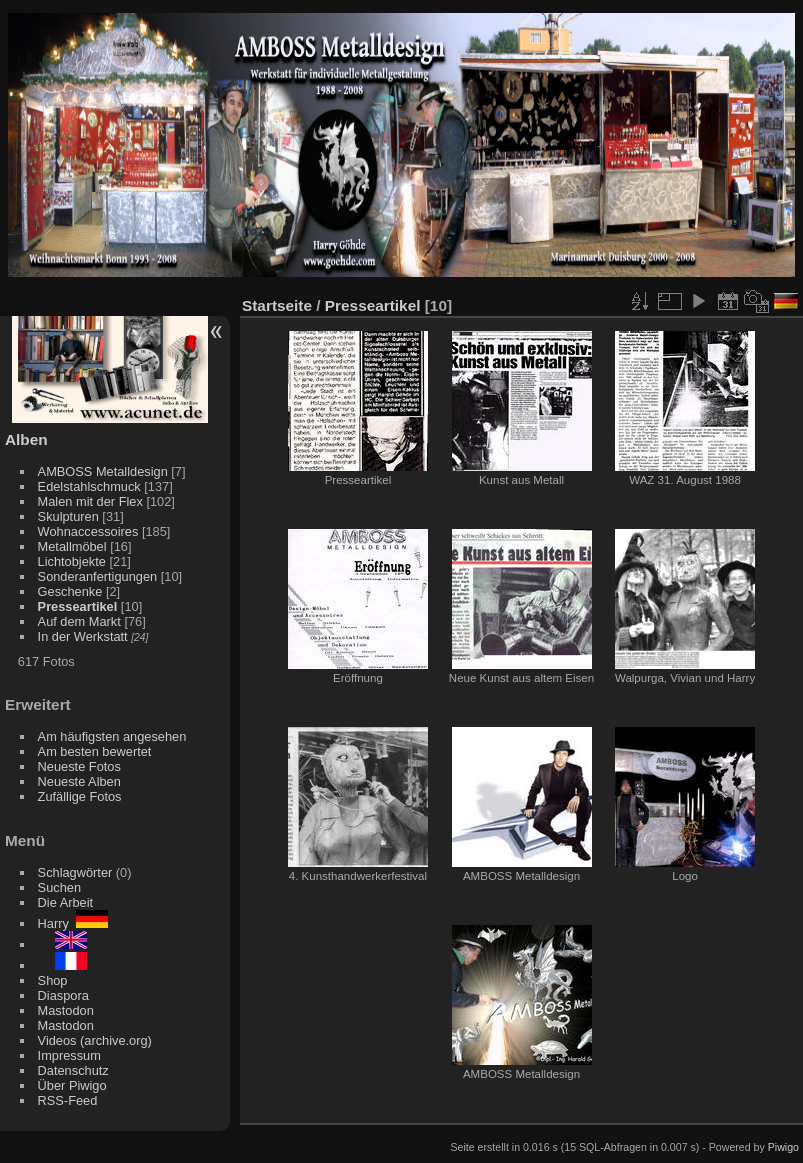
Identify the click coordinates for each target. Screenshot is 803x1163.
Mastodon (66, 1010)
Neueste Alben (79, 781)
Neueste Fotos (79, 766)
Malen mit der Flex (90, 501)
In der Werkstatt (83, 636)
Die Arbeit (65, 902)
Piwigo (783, 1147)
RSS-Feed (68, 1100)
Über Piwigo (72, 1085)
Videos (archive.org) (95, 1040)
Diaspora (63, 995)
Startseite (277, 305)
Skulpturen (68, 516)
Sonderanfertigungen (98, 576)
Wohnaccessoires (88, 531)
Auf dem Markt (79, 621)
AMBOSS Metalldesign (103, 471)
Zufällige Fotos (80, 796)
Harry (73, 923)
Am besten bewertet (95, 751)
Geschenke (70, 591)
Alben (26, 439)
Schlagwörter (75, 872)
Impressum (69, 1055)
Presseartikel (78, 606)
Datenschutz (73, 1070)
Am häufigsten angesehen (112, 736)
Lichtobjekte (72, 561)
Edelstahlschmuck (89, 486)
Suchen (59, 887)
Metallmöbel (72, 546)
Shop (53, 980)
